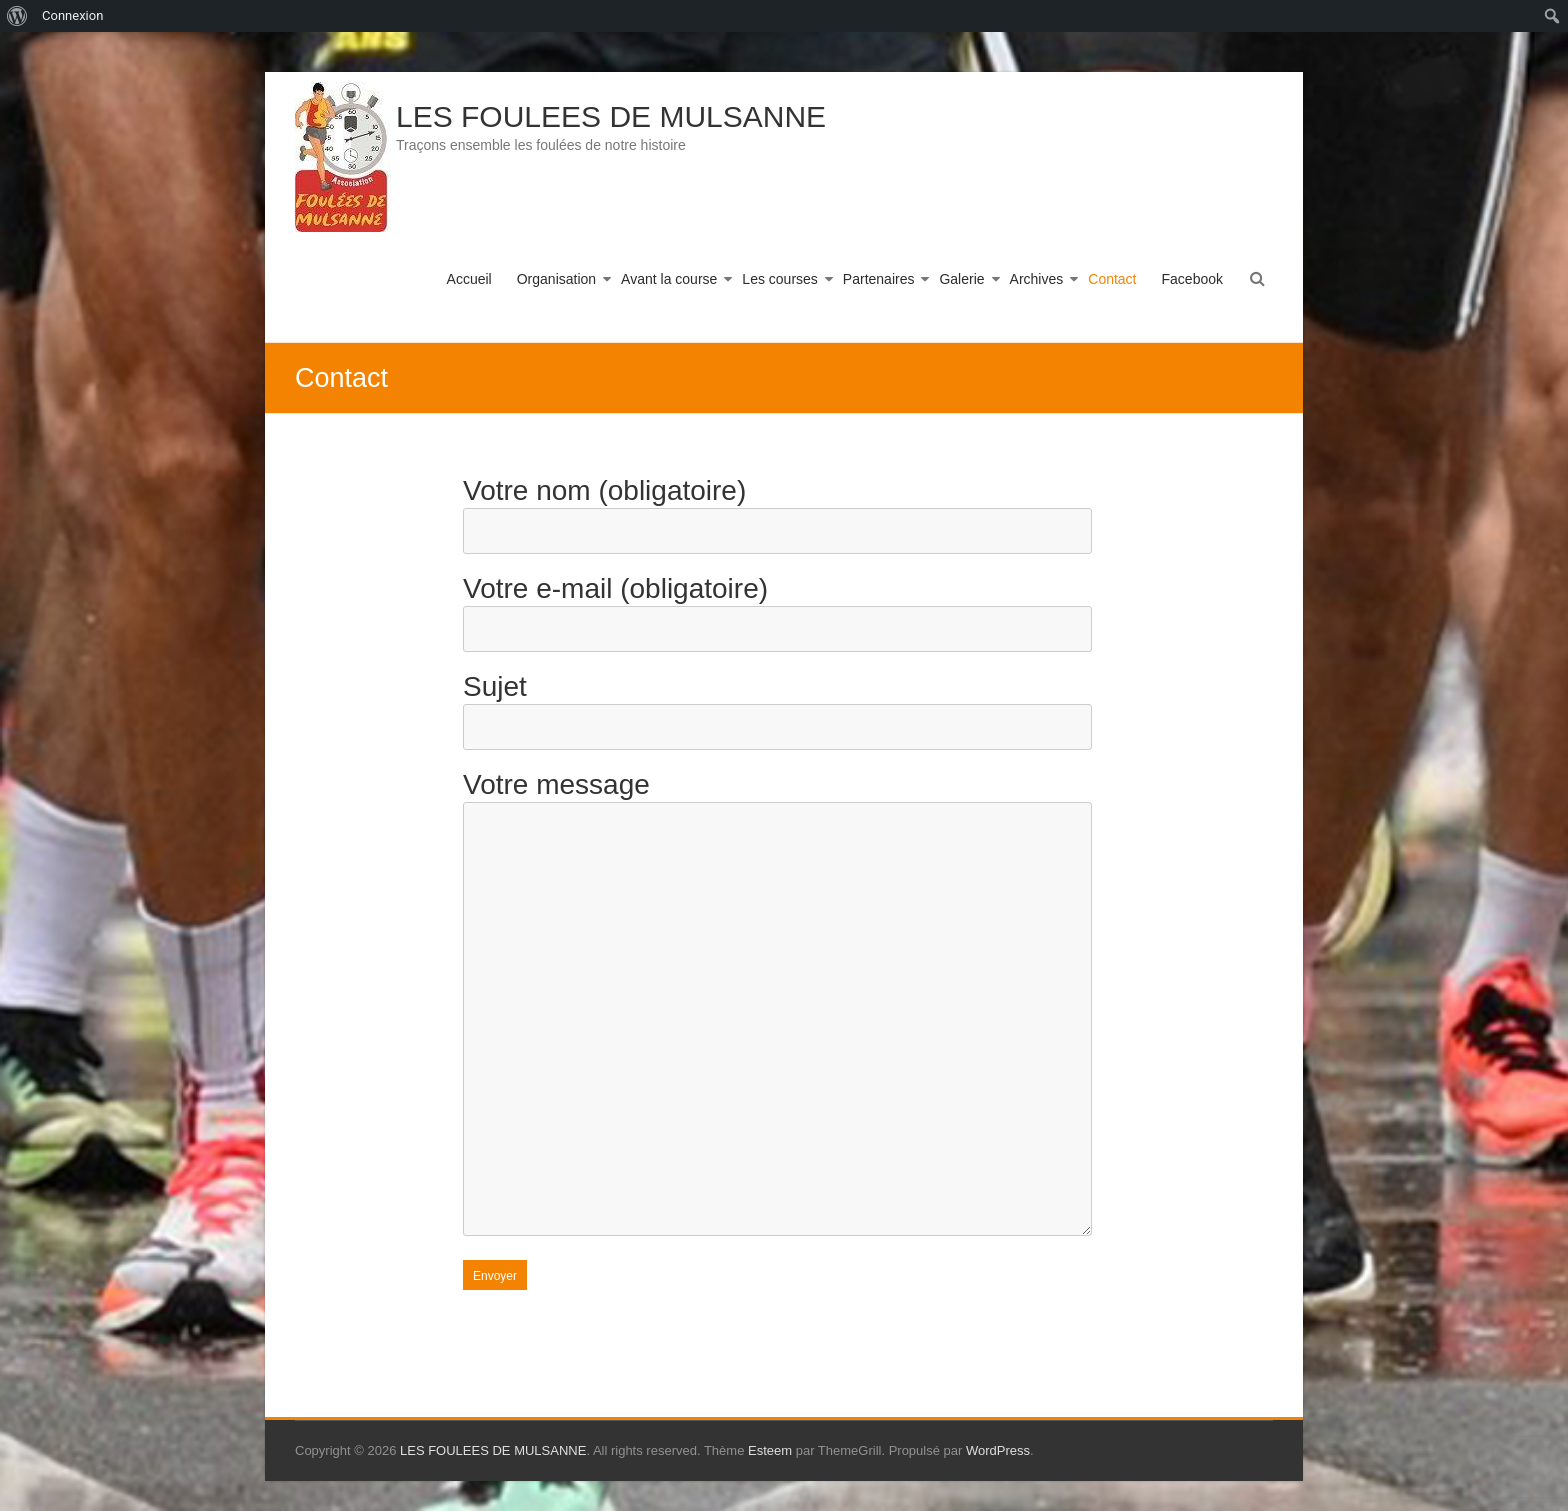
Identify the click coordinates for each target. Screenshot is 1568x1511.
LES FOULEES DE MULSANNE (611, 116)
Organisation (556, 279)
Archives (1037, 279)
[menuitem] (17, 16)
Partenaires (879, 279)
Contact (1112, 279)
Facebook (1192, 279)
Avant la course (669, 279)
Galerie (961, 279)
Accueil (469, 279)
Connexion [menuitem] (72, 15)
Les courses (779, 279)
